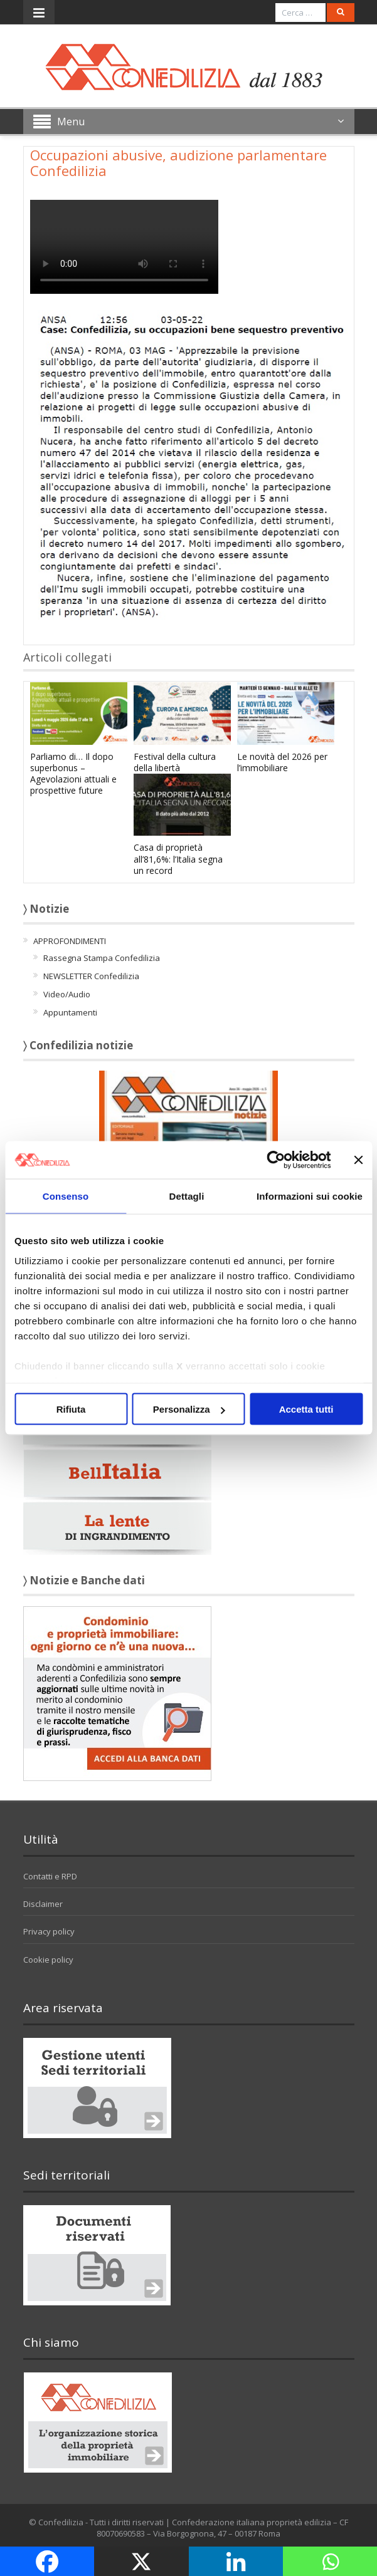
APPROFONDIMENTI (69, 941)
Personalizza (189, 1409)
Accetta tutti (306, 1409)
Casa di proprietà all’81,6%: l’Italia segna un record (178, 858)
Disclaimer (43, 1903)
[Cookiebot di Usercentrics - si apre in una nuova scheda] (276, 1160)
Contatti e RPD (50, 1876)
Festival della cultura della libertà (175, 762)
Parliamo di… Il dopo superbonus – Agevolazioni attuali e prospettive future (73, 773)
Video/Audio (66, 994)
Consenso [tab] (65, 1196)
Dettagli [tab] (186, 1196)
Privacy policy (49, 1931)
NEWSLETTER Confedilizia (91, 976)
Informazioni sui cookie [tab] (310, 1196)
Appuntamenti (70, 1012)
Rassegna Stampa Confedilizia (101, 957)
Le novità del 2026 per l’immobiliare (282, 762)
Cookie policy (48, 1959)
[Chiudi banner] (358, 1160)
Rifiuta (71, 1409)
